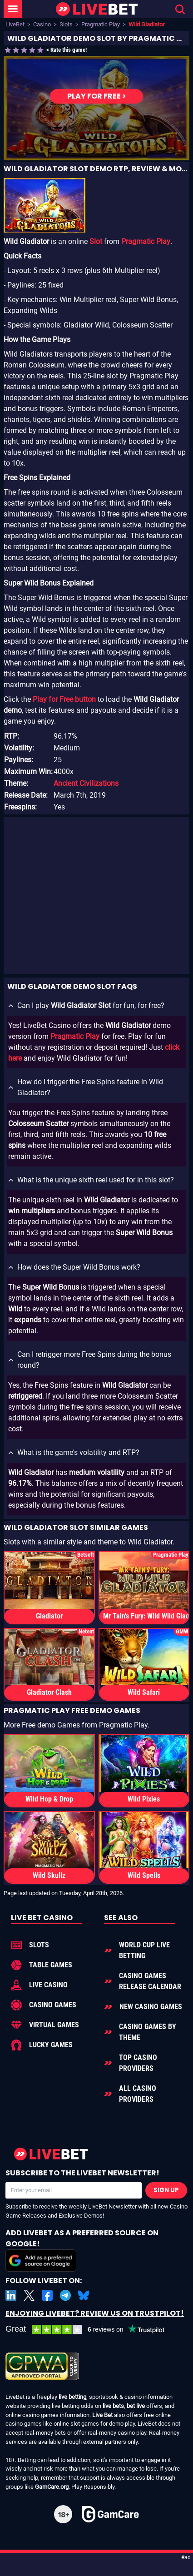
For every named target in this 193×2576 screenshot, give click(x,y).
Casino (42, 24)
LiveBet (15, 24)
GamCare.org (52, 2486)
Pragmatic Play (100, 24)
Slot (95, 241)
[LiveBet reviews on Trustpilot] (91, 2330)
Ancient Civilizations (86, 783)
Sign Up (166, 2190)
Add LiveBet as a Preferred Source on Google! (81, 2250)
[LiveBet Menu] (13, 9)
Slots (66, 24)
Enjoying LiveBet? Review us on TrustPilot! (94, 2313)
